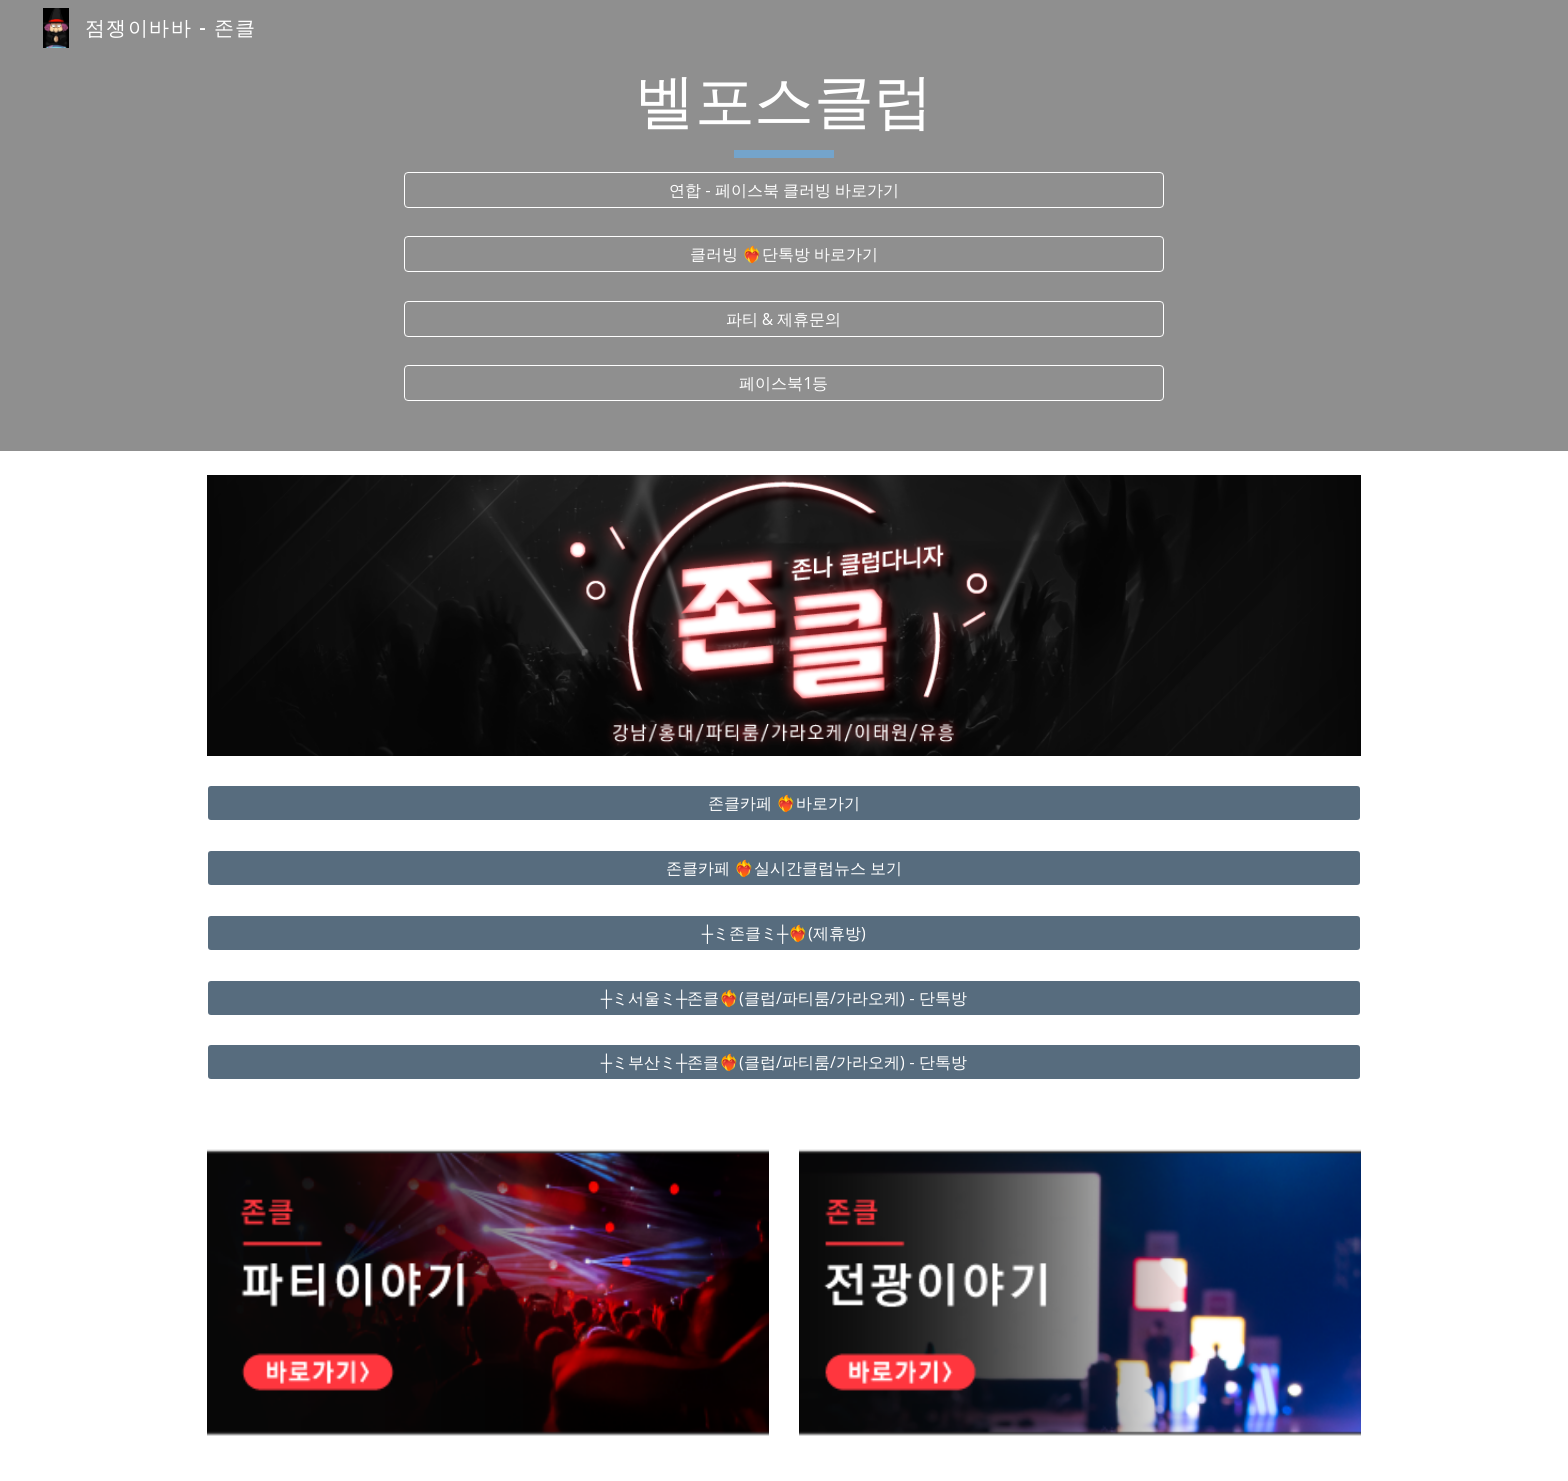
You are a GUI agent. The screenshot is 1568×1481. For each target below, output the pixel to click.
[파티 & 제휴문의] (784, 319)
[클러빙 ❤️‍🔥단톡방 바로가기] (784, 254)
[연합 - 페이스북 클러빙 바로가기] (784, 190)
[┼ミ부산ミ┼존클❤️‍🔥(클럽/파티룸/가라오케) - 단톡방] (784, 1062)
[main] (784, 111)
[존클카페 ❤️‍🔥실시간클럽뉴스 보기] (784, 868)
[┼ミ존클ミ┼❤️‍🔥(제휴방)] (784, 933)
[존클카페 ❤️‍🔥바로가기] (784, 803)
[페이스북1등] (784, 383)
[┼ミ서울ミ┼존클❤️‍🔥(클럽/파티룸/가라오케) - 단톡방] (784, 998)
